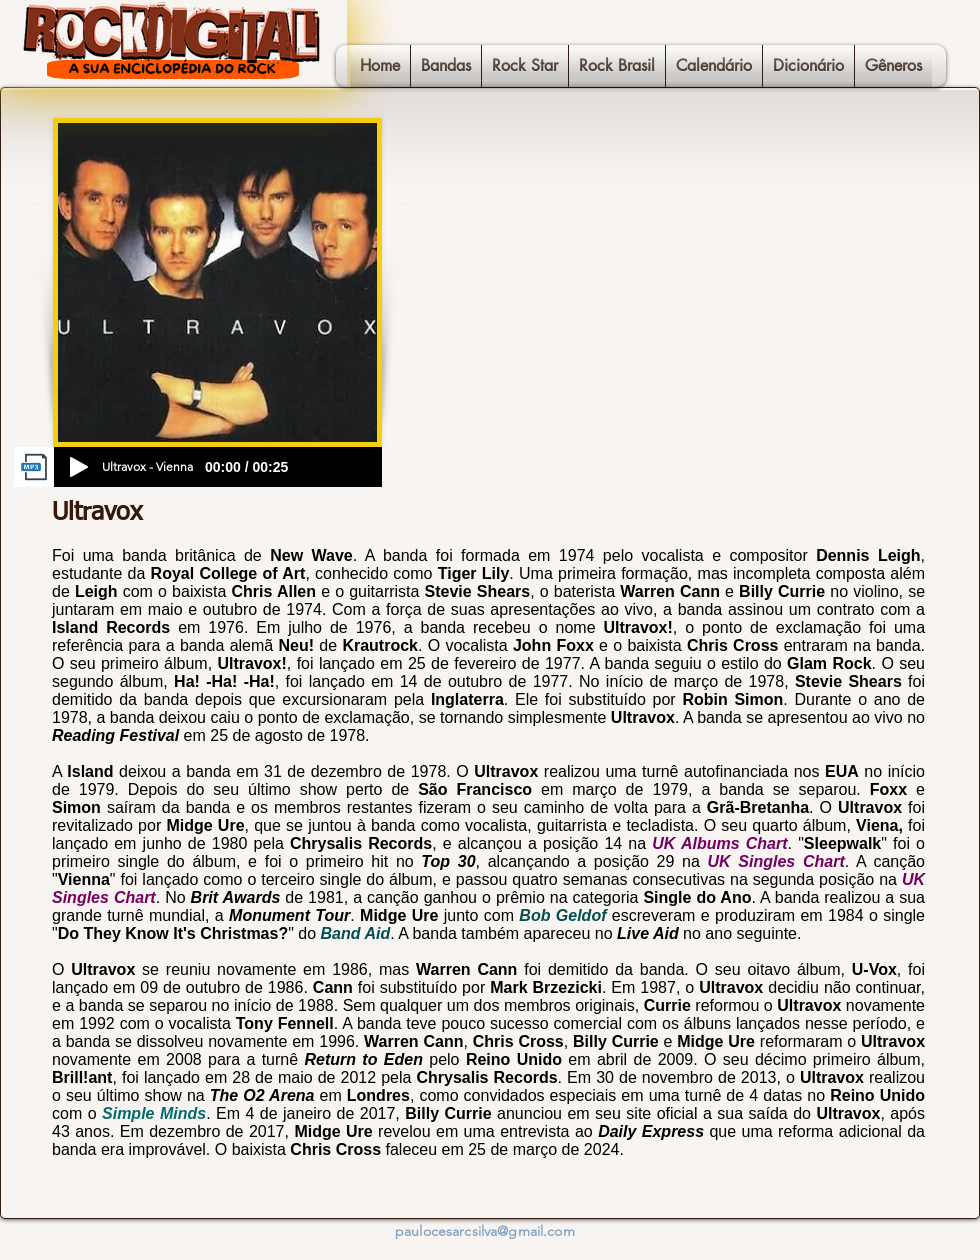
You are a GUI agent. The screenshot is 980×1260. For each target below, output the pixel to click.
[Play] (79, 467)
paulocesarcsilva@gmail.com (485, 1231)
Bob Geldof (562, 915)
